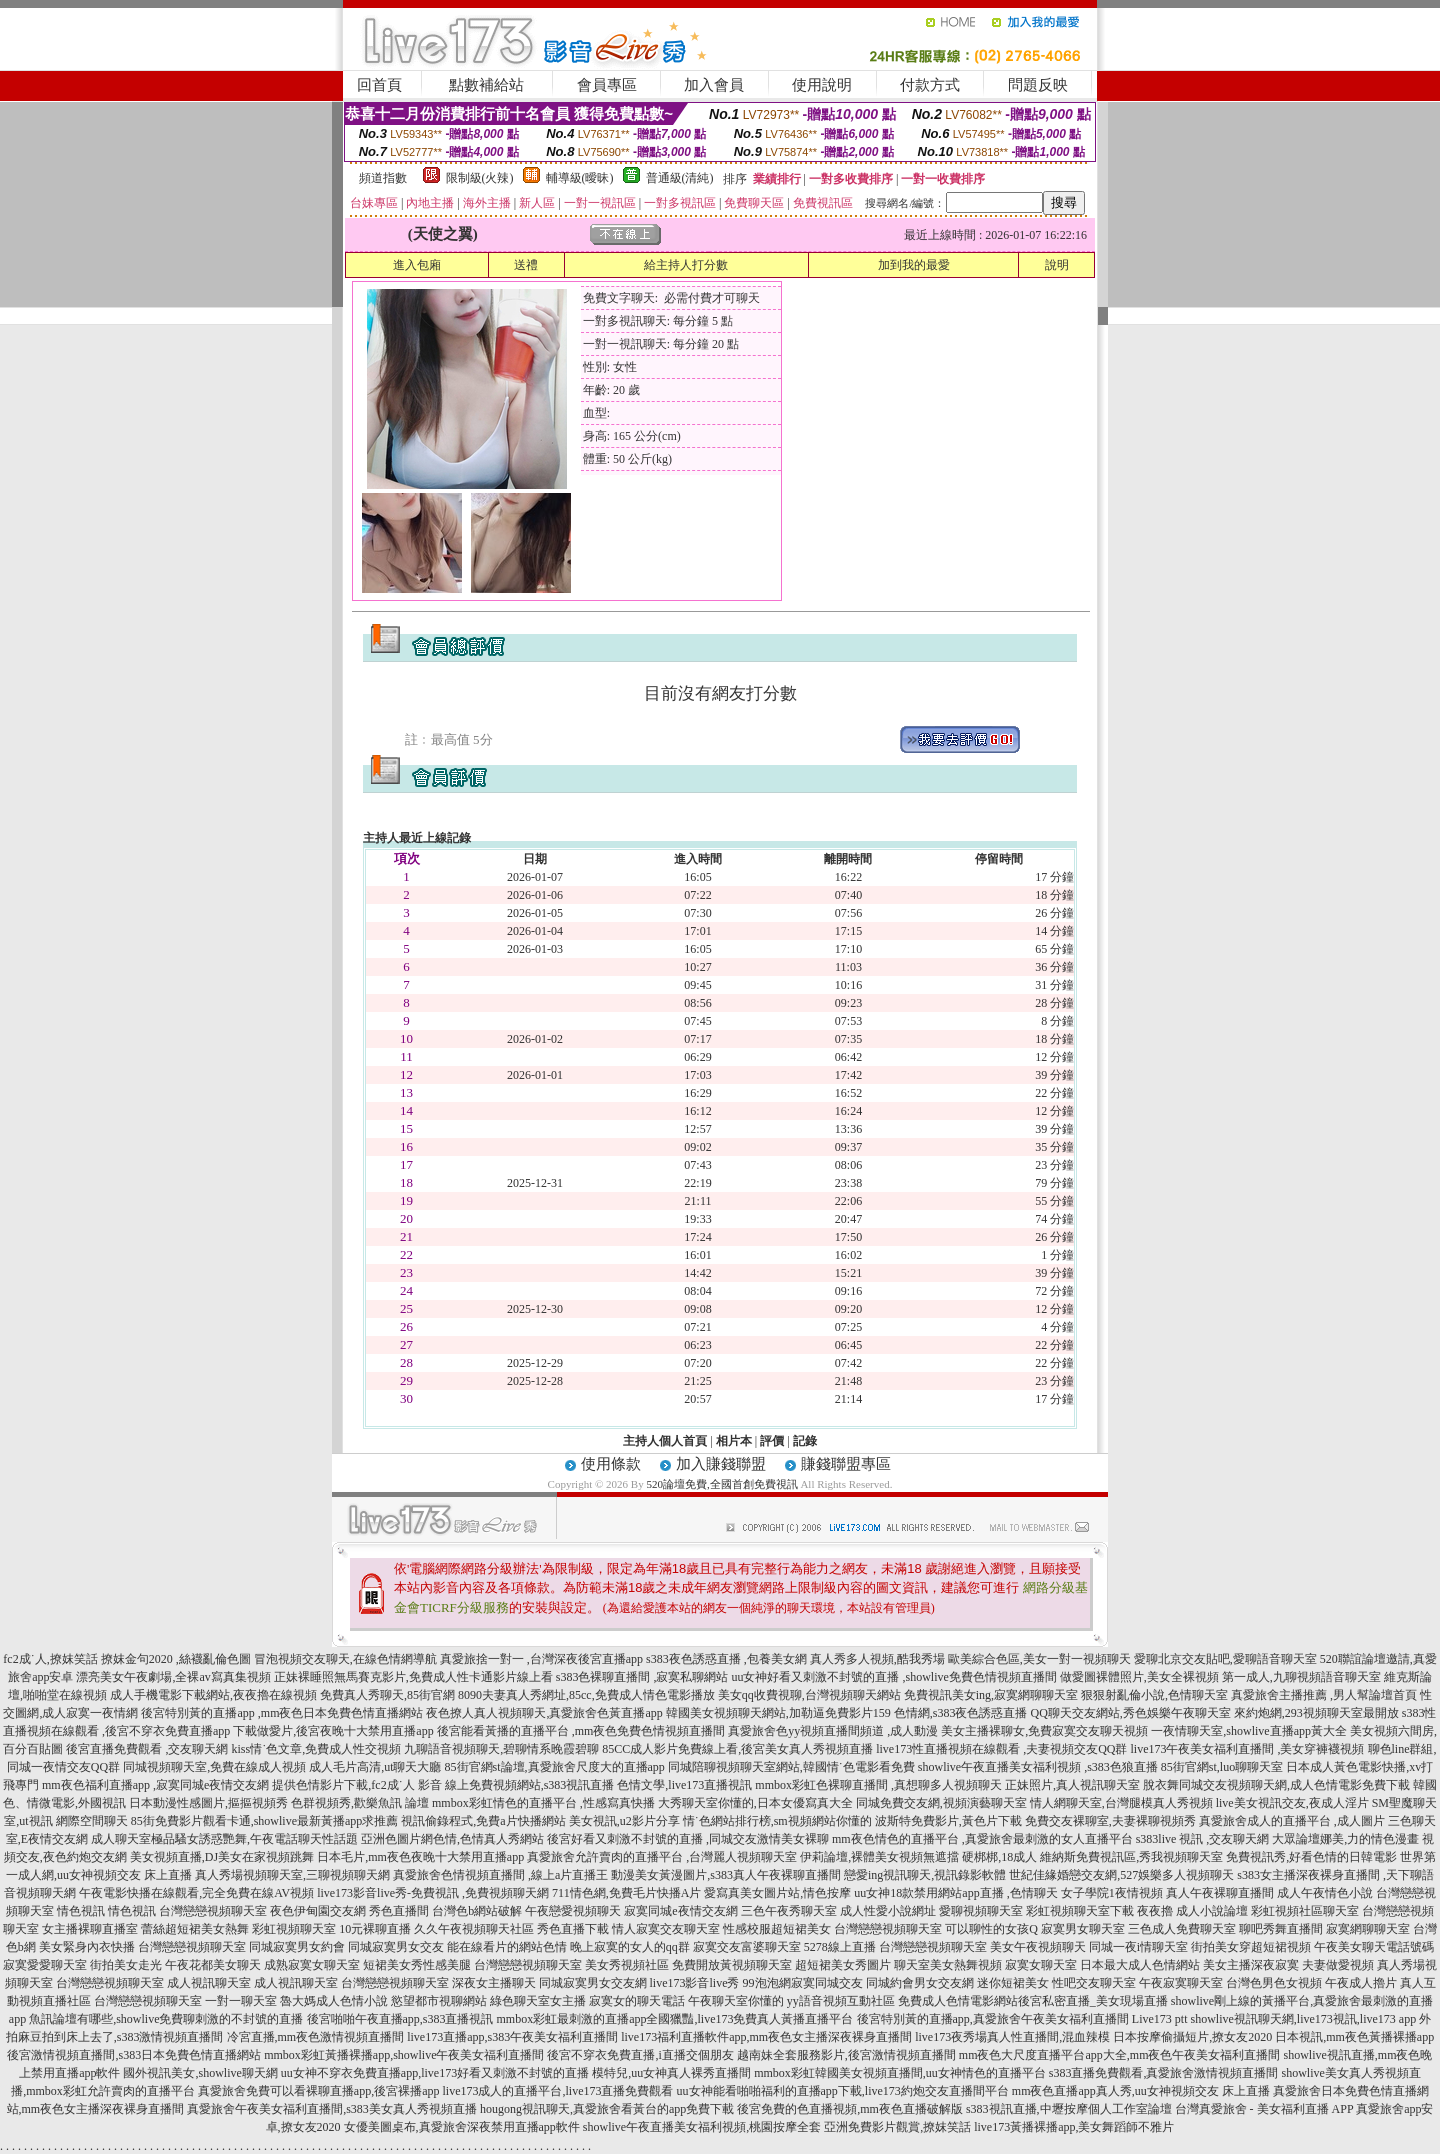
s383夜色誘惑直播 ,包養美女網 (726, 1659)
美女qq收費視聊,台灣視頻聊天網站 (809, 1695)
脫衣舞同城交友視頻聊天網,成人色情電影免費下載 (1276, 1785)
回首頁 (379, 85)
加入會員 (714, 85)
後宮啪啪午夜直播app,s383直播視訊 (400, 2019)
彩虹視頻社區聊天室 (1305, 1911)
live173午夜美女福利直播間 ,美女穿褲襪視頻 (1248, 1749)
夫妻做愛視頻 (1338, 1965)
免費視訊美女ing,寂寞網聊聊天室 (991, 1695)
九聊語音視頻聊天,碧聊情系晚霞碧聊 (501, 1749)
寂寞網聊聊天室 (1368, 1929)
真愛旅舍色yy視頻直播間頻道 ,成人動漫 (833, 1731)
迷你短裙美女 (1013, 1983)
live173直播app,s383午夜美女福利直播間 (512, 2037)
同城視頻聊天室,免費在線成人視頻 (214, 1767)
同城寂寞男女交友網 (593, 1983)
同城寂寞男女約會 (297, 1947)
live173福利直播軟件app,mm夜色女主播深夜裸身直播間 (766, 2037)
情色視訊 (81, 1911)
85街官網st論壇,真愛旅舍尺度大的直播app (555, 1767)
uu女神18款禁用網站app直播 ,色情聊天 (955, 1893)
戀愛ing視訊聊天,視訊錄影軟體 (925, 1875)
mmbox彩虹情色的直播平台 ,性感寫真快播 (543, 1803)
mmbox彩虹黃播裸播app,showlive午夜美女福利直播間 (404, 2055)
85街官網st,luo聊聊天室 (1222, 1767)
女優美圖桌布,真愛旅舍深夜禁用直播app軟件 (462, 2127)
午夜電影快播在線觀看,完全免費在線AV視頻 (196, 1893)
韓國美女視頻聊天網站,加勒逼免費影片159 (778, 1713)
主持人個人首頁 (665, 1441)
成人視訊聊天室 (209, 1983)
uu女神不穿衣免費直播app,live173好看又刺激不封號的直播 (435, 2073)
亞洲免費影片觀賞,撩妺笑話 (897, 2127)
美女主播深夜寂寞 (1251, 1965)
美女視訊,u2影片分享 (624, 1821)
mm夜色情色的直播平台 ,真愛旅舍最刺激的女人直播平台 (982, 1839)
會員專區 (607, 85)
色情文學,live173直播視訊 (684, 1785)
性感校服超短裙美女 (777, 1929)
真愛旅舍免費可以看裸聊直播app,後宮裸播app (319, 2091)
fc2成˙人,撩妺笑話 (50, 1659)
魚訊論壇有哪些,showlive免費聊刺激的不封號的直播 (166, 2019)
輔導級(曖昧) (580, 178)
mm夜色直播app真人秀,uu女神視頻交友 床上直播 (1141, 2091)
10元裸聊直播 (375, 1929)
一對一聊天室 (241, 2001)
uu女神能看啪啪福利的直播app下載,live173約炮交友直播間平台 (843, 2091)
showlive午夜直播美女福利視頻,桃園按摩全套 (702, 2127)
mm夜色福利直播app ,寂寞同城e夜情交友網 (155, 1785)
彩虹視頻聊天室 (294, 1929)
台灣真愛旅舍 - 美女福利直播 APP (1264, 2109)
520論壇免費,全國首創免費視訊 (721, 1484)
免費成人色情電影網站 (958, 2001)
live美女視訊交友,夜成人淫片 (1292, 1803)
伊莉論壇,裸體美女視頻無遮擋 (879, 1857)
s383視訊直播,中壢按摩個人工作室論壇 (1069, 2109)
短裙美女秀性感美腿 (417, 1965)
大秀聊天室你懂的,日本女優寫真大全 (755, 1803)
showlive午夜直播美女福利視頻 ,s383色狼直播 (1038, 1767)
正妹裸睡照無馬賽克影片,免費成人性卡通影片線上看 (413, 1677)
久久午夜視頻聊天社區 (474, 1929)
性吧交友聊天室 (1094, 1983)
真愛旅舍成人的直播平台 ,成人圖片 (1292, 1821)
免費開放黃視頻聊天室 (732, 1965)
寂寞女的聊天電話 (637, 2001)
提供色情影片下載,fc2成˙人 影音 (356, 1785)
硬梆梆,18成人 (999, 1857)
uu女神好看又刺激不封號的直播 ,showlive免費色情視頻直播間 (893, 1677)
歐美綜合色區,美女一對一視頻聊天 (1039, 1659)
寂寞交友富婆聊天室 (747, 1947)
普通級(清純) (680, 178)
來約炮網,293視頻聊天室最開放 (1316, 1713)
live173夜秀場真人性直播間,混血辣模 (1012, 2037)
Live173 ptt (1160, 2019)
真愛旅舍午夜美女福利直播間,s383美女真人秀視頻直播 (332, 2109)
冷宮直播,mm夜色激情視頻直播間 (316, 2037)
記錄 (805, 1441)
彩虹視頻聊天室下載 (1080, 1911)
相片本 (734, 1441)
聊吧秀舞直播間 (1281, 1929)
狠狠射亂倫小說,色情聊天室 (1154, 1695)
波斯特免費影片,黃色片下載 (948, 1821)
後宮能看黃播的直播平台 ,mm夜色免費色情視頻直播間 (581, 1731)
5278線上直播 (840, 1947)
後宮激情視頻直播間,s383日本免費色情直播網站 (134, 2055)
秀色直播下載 (573, 1929)
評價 (772, 1441)
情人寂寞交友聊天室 (666, 1929)
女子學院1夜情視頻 (1112, 1893)
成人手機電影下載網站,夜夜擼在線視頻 (213, 1695)
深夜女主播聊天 (494, 1983)
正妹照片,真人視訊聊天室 (1072, 1785)
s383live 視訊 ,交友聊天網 (1203, 1839)
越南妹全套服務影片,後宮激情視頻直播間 (846, 2055)
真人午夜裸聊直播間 (1220, 1893)
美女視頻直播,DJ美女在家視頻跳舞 (222, 1857)
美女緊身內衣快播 (87, 1947)
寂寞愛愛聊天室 (45, 1965)
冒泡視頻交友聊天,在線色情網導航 (345, 1659)
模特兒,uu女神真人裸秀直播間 (671, 2073)
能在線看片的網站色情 (507, 1947)
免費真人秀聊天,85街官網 (387, 1695)
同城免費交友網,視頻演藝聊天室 (941, 1803)
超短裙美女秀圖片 (843, 1965)
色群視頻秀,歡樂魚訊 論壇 (360, 1803)
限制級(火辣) (480, 178)
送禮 (526, 265)
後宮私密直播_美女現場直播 (1093, 2001)
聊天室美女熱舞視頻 (948, 1965)
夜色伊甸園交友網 (318, 1911)
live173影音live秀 (695, 1983)
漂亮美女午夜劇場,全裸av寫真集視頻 (173, 1677)
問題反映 (1038, 85)
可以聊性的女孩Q (991, 1929)
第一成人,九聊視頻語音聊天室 (1301, 1677)
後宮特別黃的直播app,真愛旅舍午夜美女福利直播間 (993, 2019)
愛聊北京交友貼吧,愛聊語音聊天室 (1225, 1659)
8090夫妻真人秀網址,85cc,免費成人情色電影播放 (586, 1695)
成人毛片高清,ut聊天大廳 (375, 1767)
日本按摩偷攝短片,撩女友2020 (1192, 2037)
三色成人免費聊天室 (1182, 1929)
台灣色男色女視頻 (1274, 1983)
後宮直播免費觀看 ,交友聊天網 (147, 1749)
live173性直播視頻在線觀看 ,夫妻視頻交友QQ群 (1001, 1749)
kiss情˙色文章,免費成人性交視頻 (316, 1749)
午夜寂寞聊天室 (1181, 1983)
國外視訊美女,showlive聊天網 (200, 2073)
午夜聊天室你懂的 (736, 2001)
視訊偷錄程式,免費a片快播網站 (483, 1821)
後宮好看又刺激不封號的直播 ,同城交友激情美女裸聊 (688, 1839)
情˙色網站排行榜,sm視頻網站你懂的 (777, 1821)
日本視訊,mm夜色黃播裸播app (1354, 2037)
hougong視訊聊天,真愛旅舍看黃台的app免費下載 (607, 2109)
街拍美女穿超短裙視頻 (1251, 1947)
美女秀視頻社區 (627, 1965)
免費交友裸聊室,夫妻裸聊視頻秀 (1110, 1821)
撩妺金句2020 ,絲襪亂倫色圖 (176, 1659)
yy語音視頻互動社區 (841, 2001)
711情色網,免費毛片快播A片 (626, 1893)
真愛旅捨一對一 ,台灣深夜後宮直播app (541, 1659)
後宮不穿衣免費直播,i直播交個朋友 (640, 2055)
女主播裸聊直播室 (90, 1929)
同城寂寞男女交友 (396, 1947)
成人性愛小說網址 (888, 1911)
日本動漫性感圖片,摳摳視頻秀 (208, 1803)
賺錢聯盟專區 (846, 1464)
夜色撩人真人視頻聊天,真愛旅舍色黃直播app (544, 1713)
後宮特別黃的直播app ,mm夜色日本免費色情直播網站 (282, 1713)
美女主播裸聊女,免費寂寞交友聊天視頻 (1044, 1731)
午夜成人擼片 (1361, 1983)
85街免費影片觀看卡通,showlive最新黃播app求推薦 (265, 1821)
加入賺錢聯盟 (721, 1464)
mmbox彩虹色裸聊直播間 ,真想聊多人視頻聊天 (878, 1785)
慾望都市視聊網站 (439, 2001)
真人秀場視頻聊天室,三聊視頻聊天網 (292, 1875)
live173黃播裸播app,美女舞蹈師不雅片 (1074, 2127)
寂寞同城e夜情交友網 (680, 1911)
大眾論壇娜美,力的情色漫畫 (1345, 1839)
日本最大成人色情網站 (1140, 1965)
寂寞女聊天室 (1041, 1965)
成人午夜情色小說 (1325, 1893)
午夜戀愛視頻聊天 (573, 1911)
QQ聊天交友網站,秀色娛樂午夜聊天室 (1130, 1713)
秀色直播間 (399, 1911)
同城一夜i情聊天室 (1138, 1947)
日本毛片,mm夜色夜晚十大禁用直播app (420, 1857)
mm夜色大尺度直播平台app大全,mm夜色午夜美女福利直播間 (1120, 2055)
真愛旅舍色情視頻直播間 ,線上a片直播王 (500, 1875)
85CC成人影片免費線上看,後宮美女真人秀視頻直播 (737, 1749)
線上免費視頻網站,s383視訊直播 (530, 1785)
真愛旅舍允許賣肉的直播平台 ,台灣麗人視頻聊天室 (662, 1857)
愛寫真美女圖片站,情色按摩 (777, 1893)
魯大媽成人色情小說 (334, 2001)
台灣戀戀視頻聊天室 (213, 1911)
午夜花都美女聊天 (213, 1965)
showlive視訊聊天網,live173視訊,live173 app (1304, 2019)
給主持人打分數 (686, 265)
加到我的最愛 (914, 265)
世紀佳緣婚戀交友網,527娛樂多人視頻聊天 (1121, 1875)
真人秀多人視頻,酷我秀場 (877, 1659)
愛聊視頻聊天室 (981, 1911)
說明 (1057, 265)
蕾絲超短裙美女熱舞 (195, 1929)
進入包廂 (417, 265)
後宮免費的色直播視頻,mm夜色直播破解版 (850, 2109)
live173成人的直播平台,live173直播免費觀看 (558, 2091)
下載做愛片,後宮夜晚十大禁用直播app (333, 1731)
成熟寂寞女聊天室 (312, 1965)
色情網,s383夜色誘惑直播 (961, 1713)
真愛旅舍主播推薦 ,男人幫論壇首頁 (1324, 1695)
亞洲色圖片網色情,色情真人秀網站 (452, 1839)
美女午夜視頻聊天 (1038, 1947)
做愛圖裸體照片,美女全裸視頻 (1139, 1677)
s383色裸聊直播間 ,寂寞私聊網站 (642, 1677)
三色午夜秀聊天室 (789, 1911)
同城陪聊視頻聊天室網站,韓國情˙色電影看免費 (791, 1767)
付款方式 (930, 85)
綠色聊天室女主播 (538, 2001)
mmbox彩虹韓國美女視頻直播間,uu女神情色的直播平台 (900, 2073)
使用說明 (822, 85)
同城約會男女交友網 (920, 1983)
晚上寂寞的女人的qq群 (630, 1947)
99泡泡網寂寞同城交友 (803, 1983)
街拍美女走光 (126, 1965)
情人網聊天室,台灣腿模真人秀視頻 (1121, 1803)
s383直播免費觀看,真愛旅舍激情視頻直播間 (1164, 2073)
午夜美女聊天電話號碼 (1374, 1947)
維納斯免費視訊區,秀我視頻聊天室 (1131, 1857)
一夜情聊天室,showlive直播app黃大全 (1249, 1731)
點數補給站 (486, 85)
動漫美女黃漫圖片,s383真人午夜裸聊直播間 (726, 1875)
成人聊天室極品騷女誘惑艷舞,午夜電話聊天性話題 (224, 1839)
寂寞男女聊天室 (1083, 1929)
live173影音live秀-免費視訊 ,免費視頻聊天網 (433, 1893)
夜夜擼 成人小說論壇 (1192, 1911)
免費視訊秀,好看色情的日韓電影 (1311, 1857)
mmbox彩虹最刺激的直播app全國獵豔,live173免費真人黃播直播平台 (675, 2019)
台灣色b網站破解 (477, 1911)
